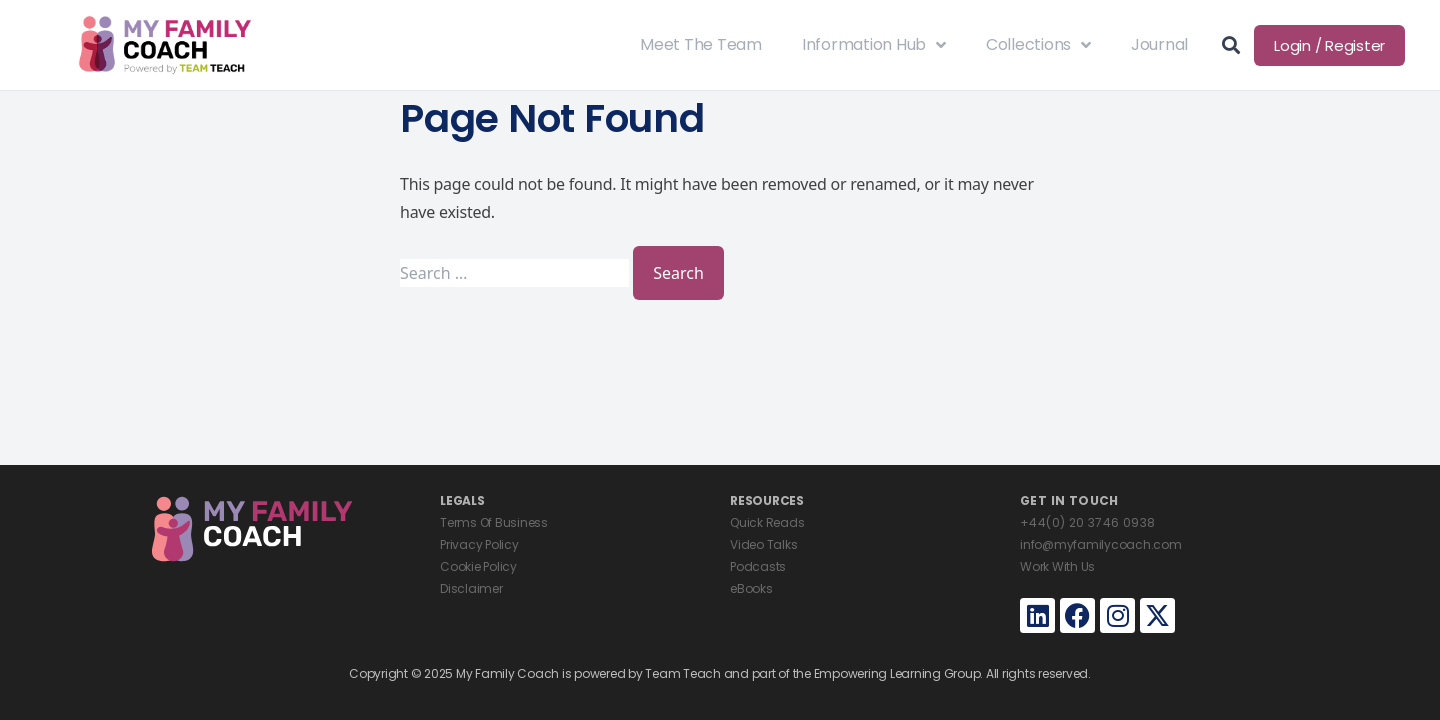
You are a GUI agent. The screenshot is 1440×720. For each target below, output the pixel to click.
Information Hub (874, 45)
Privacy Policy (479, 544)
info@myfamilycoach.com (1101, 544)
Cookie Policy (478, 566)
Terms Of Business (494, 522)
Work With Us (1057, 566)
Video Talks (763, 544)
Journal (1159, 44)
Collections (1038, 45)
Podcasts (758, 566)
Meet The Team (701, 44)
